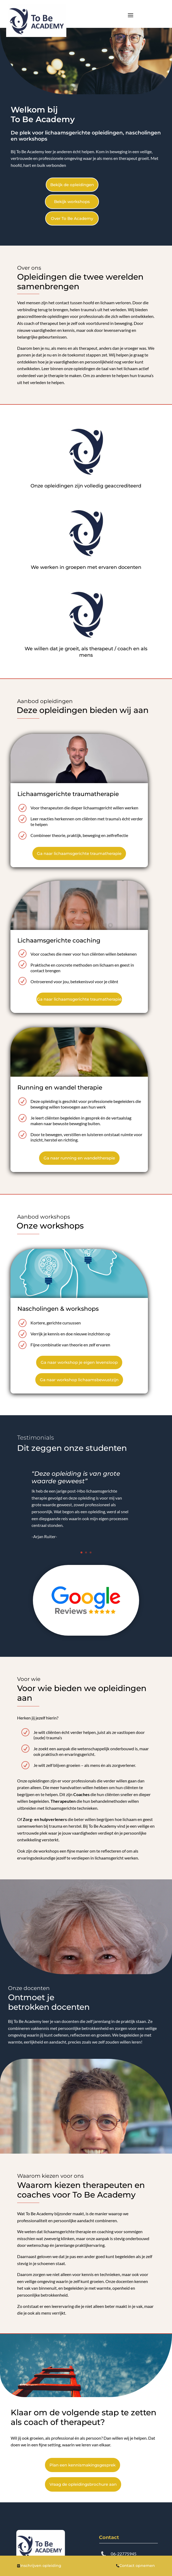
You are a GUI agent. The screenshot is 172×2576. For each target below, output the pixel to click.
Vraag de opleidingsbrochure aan (83, 2484)
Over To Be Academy (72, 218)
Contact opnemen (135, 2565)
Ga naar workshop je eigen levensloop (79, 1362)
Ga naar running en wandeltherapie (79, 1158)
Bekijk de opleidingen (72, 184)
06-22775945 (123, 2553)
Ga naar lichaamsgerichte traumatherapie (79, 853)
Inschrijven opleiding (39, 2565)
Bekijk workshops (72, 201)
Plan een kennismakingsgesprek (82, 2465)
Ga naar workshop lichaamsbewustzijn (79, 1379)
